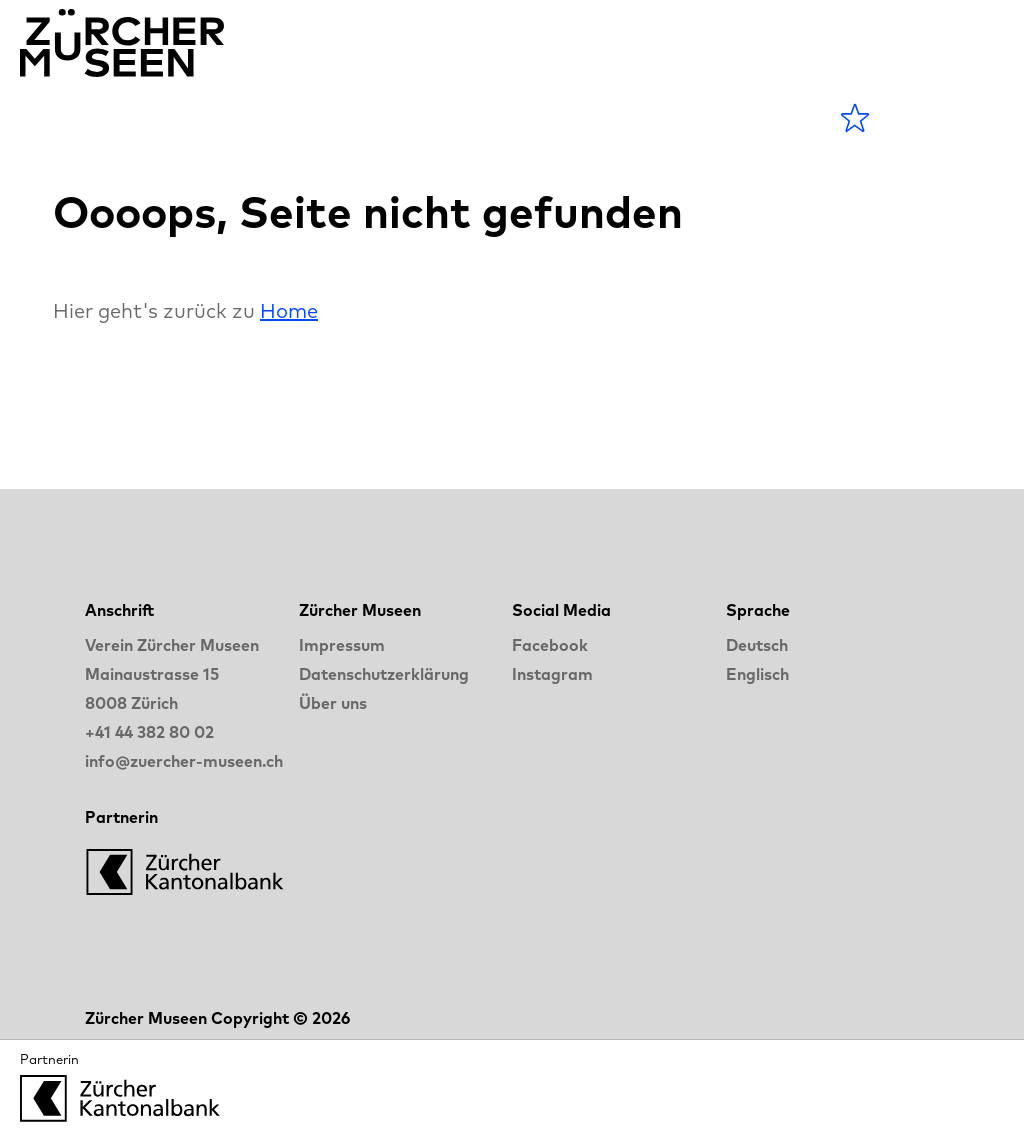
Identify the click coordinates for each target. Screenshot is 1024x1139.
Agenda (206, 117)
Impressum (342, 645)
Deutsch (757, 645)
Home (289, 310)
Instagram (552, 674)
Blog (440, 117)
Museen (333, 117)
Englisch (757, 674)
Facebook (550, 645)
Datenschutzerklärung (384, 674)
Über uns (333, 703)
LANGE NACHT (595, 117)
